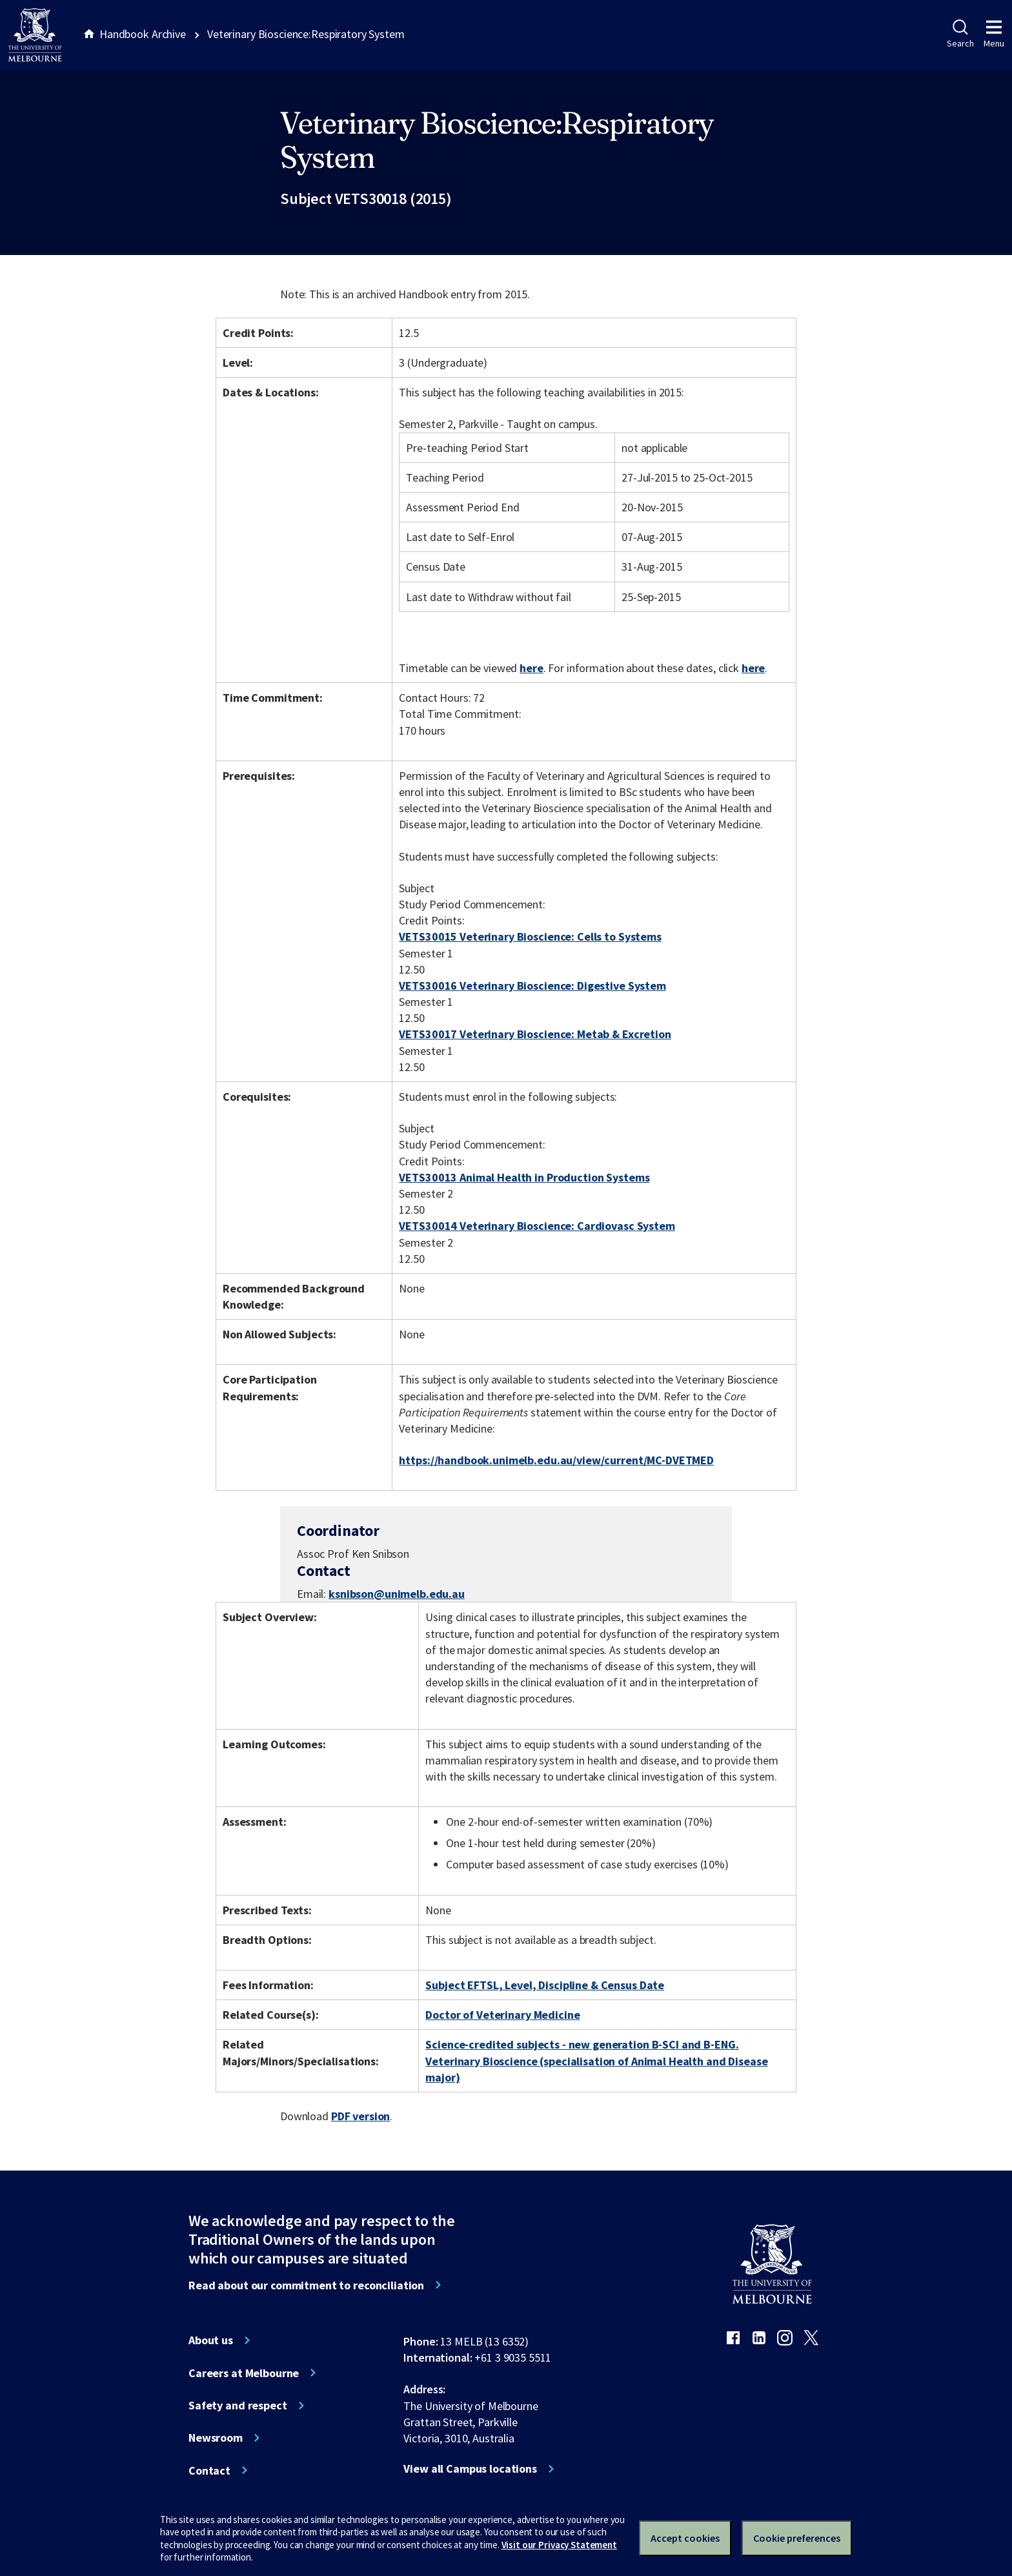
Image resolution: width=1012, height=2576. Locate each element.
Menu (994, 34)
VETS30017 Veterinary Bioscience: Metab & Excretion (535, 1034)
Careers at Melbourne (243, 2373)
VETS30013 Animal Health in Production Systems (524, 1177)
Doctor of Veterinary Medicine (502, 2014)
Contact (209, 2471)
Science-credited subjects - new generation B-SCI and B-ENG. (581, 2044)
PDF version (360, 2116)
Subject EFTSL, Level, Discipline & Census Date (544, 1985)
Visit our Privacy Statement (559, 2545)
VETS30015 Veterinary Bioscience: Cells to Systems (530, 936)
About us (210, 2340)
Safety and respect (237, 2405)
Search (960, 34)
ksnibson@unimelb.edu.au (397, 1594)
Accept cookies (685, 2537)
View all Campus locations (470, 2469)
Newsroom (215, 2438)
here (531, 667)
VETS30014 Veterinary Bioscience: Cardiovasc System (536, 1225)
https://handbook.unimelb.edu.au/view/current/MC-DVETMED (556, 1460)
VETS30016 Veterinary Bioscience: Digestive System (532, 985)
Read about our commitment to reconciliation (306, 2285)
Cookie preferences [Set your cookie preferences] (796, 2537)
